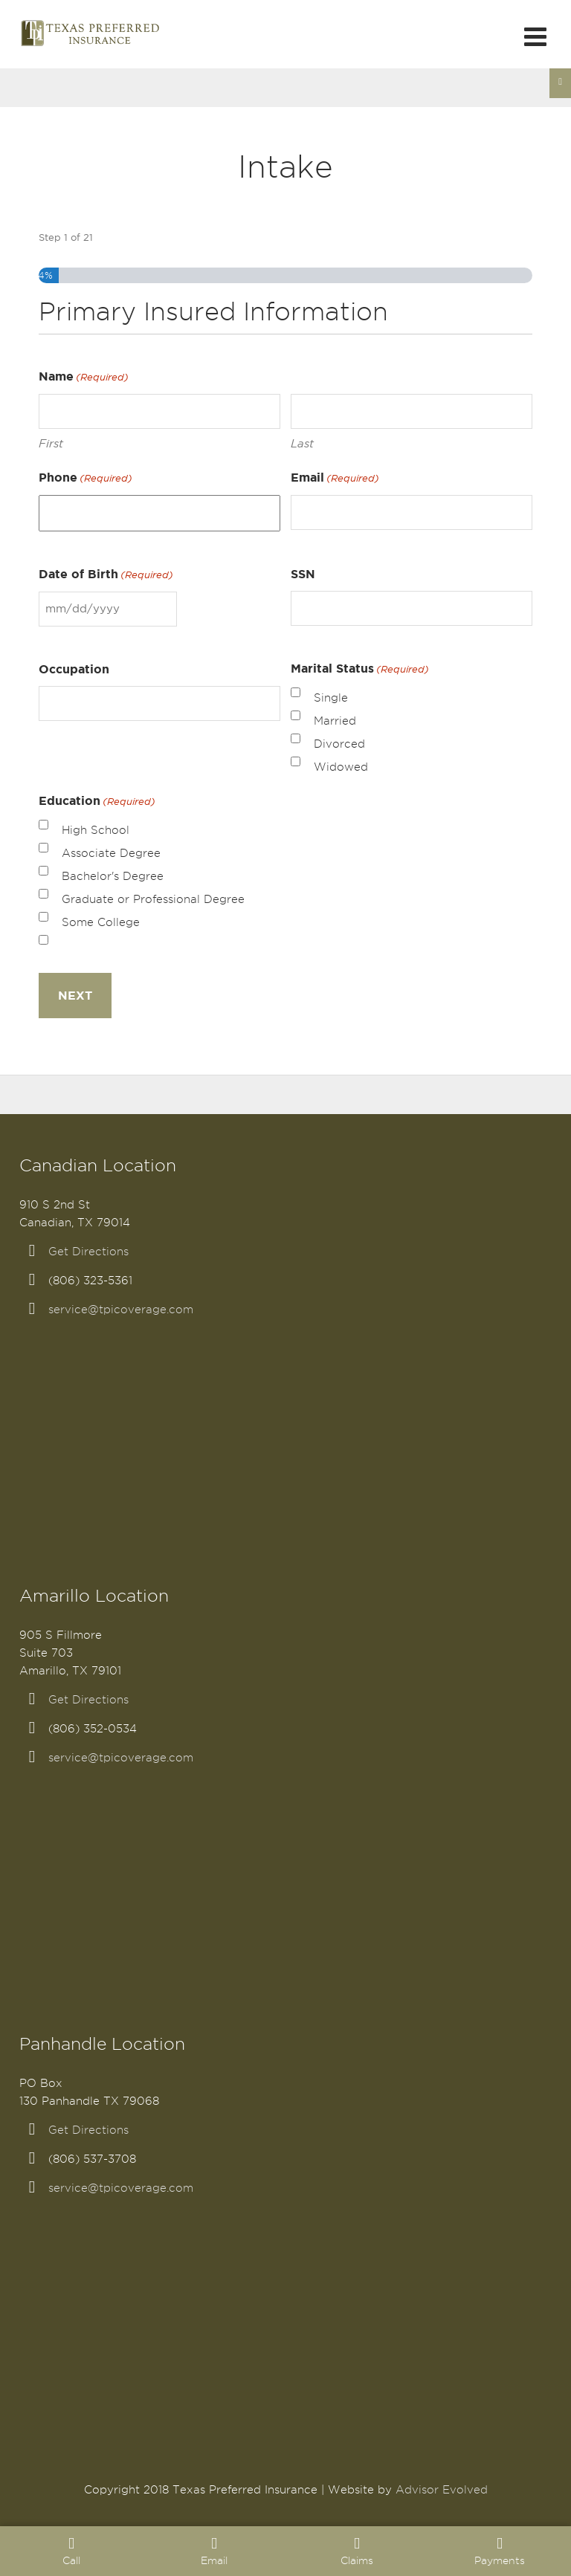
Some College (101, 922)
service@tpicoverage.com (120, 1309)
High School (95, 830)
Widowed (341, 767)
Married (335, 721)
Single (331, 698)
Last (302, 443)
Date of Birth (106, 575)
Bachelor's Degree (113, 876)
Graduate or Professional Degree (153, 899)
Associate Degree (111, 853)
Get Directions (88, 1252)
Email (335, 478)
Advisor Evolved (442, 2490)
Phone (85, 478)
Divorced (339, 744)
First (51, 443)
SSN (303, 573)
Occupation (74, 669)
